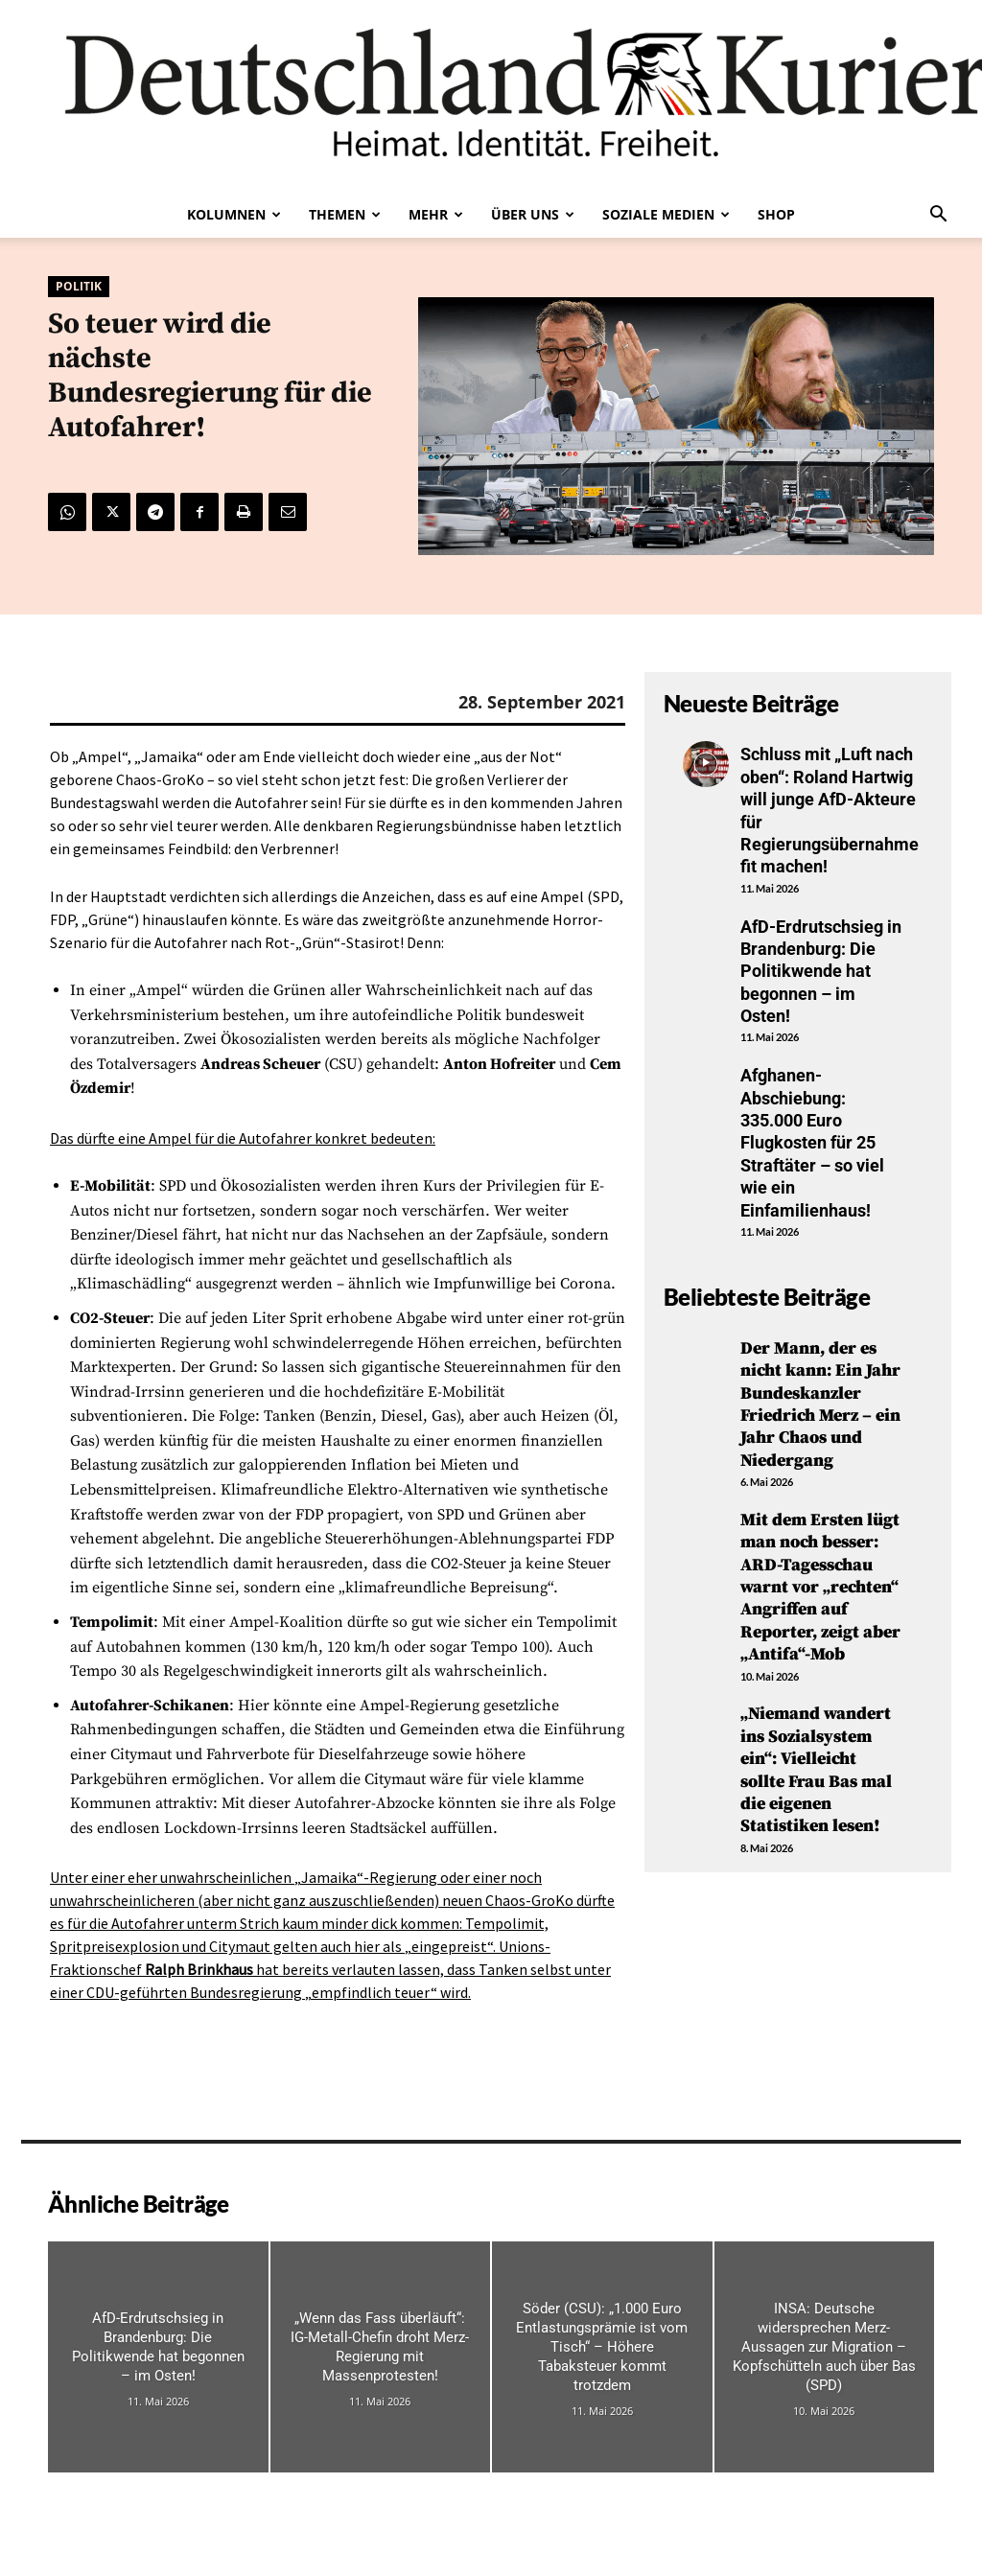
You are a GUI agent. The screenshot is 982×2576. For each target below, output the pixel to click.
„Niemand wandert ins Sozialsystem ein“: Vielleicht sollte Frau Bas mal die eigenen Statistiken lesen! (816, 1770)
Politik (78, 286)
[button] (938, 215)
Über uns (532, 214)
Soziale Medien (666, 214)
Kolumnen (234, 214)
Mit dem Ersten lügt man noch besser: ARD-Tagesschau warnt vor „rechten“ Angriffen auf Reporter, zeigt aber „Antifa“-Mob (820, 1587)
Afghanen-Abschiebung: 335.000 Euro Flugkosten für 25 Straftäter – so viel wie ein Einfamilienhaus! (812, 1142)
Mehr (436, 214)
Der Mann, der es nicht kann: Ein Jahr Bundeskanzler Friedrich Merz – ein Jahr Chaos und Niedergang (820, 1404)
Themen (345, 214)
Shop (776, 214)
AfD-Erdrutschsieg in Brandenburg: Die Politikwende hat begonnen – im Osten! (820, 972)
